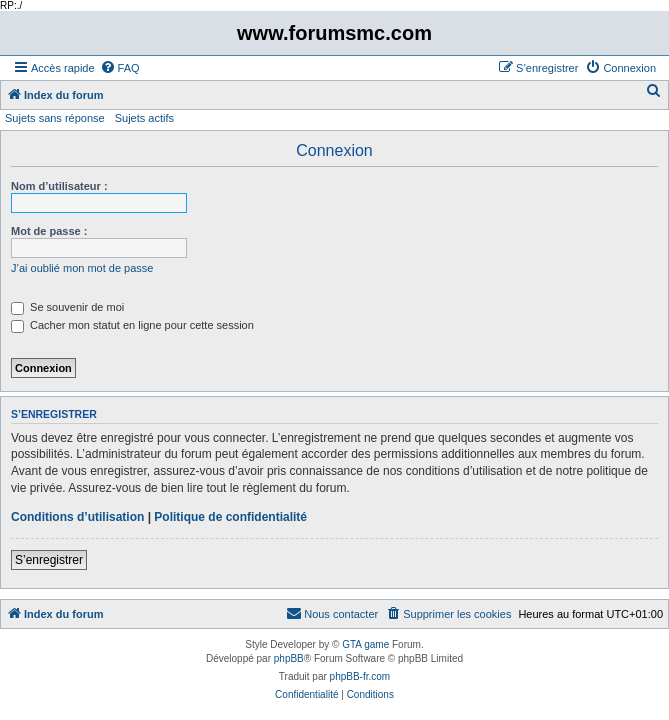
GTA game (365, 644)
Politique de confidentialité (230, 517)
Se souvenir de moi (67, 307)
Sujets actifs (144, 118)
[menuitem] (120, 68)
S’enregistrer (49, 560)
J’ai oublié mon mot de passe (82, 268)
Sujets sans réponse (55, 118)
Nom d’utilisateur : (59, 186)
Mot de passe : (49, 231)
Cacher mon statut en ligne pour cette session (132, 325)
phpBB (289, 658)
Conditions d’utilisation (77, 517)
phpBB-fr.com (360, 676)
